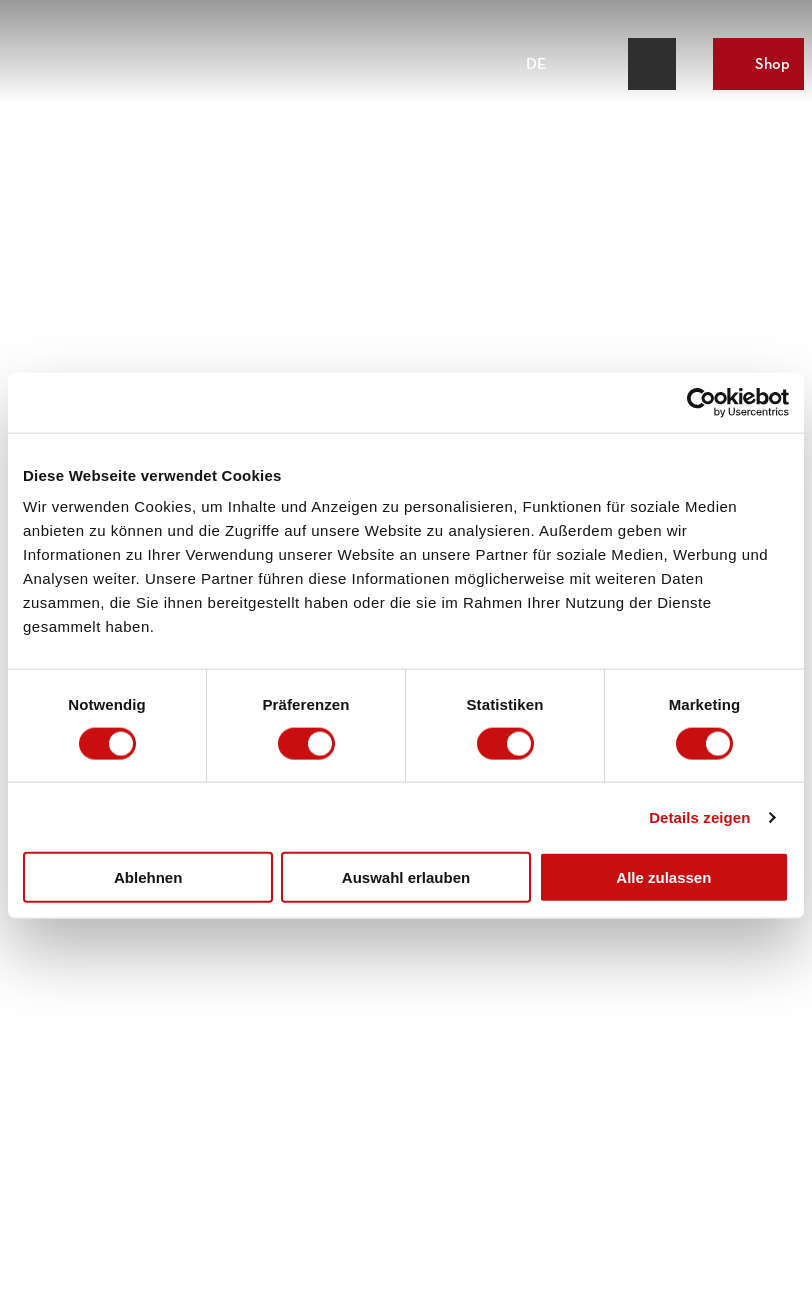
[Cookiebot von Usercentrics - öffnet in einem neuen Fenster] (701, 402)
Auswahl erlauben (406, 877)
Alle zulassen (663, 877)
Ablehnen (148, 877)
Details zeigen (699, 816)
